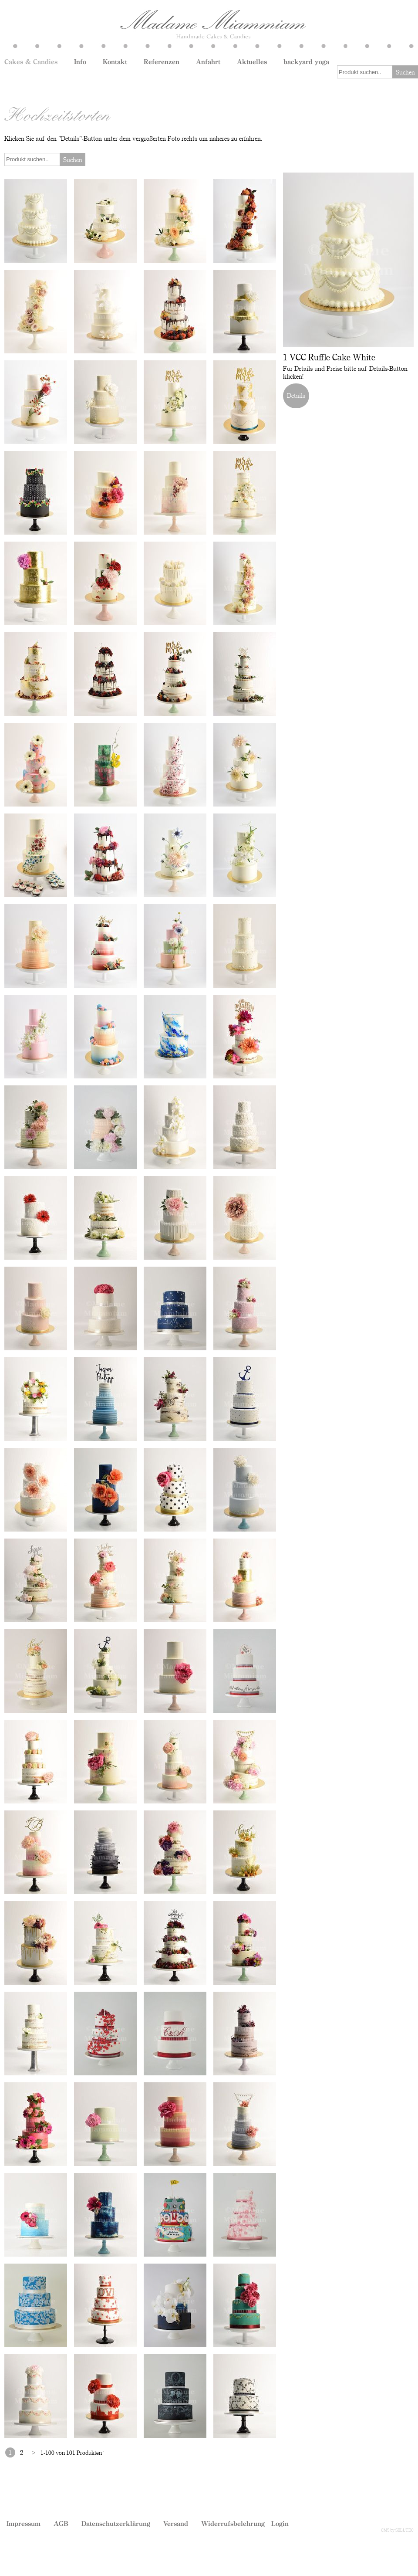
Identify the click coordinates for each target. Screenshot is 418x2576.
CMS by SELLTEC (397, 2529)
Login (280, 2523)
